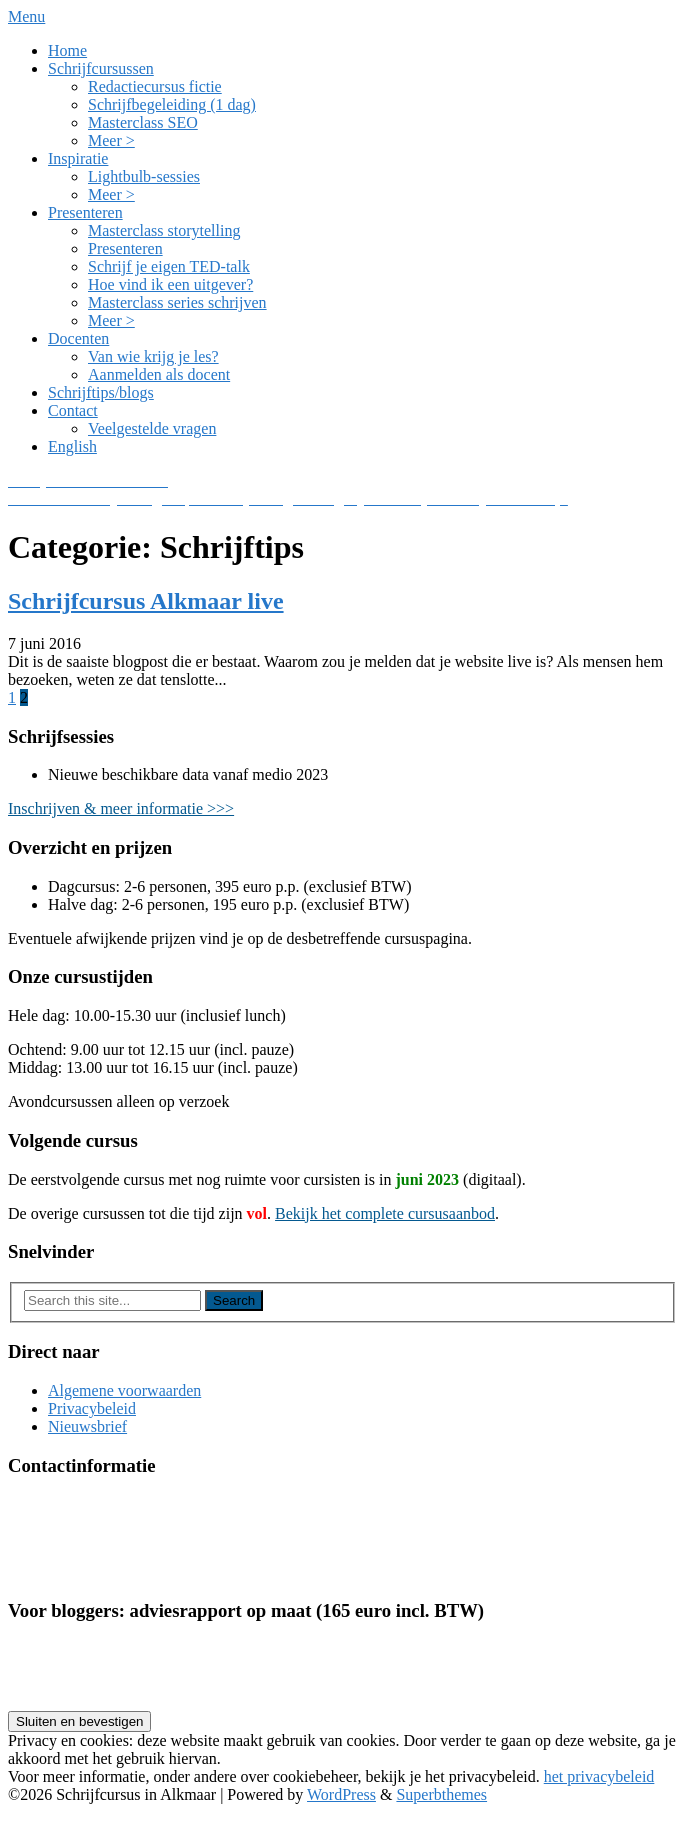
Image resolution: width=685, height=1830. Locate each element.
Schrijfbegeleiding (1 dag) (172, 104)
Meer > (111, 140)
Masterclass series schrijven (177, 302)
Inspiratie (78, 158)
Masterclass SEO (143, 122)
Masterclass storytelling (164, 230)
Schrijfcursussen (101, 68)
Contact (73, 410)
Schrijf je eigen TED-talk (169, 266)
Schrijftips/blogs (101, 392)
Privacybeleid (92, 1408)
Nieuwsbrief (87, 1426)
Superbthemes (441, 1794)
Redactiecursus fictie (155, 86)
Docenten (78, 338)
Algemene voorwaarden (124, 1390)
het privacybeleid (599, 1776)
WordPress (341, 1794)
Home (67, 50)
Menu (26, 16)
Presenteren (85, 212)
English (72, 446)
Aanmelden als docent (159, 374)
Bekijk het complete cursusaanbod (385, 1213)
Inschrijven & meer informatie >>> (121, 808)
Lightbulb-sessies (144, 176)
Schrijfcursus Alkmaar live (146, 601)
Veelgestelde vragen (152, 428)
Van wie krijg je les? (153, 356)
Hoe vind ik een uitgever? (170, 284)
